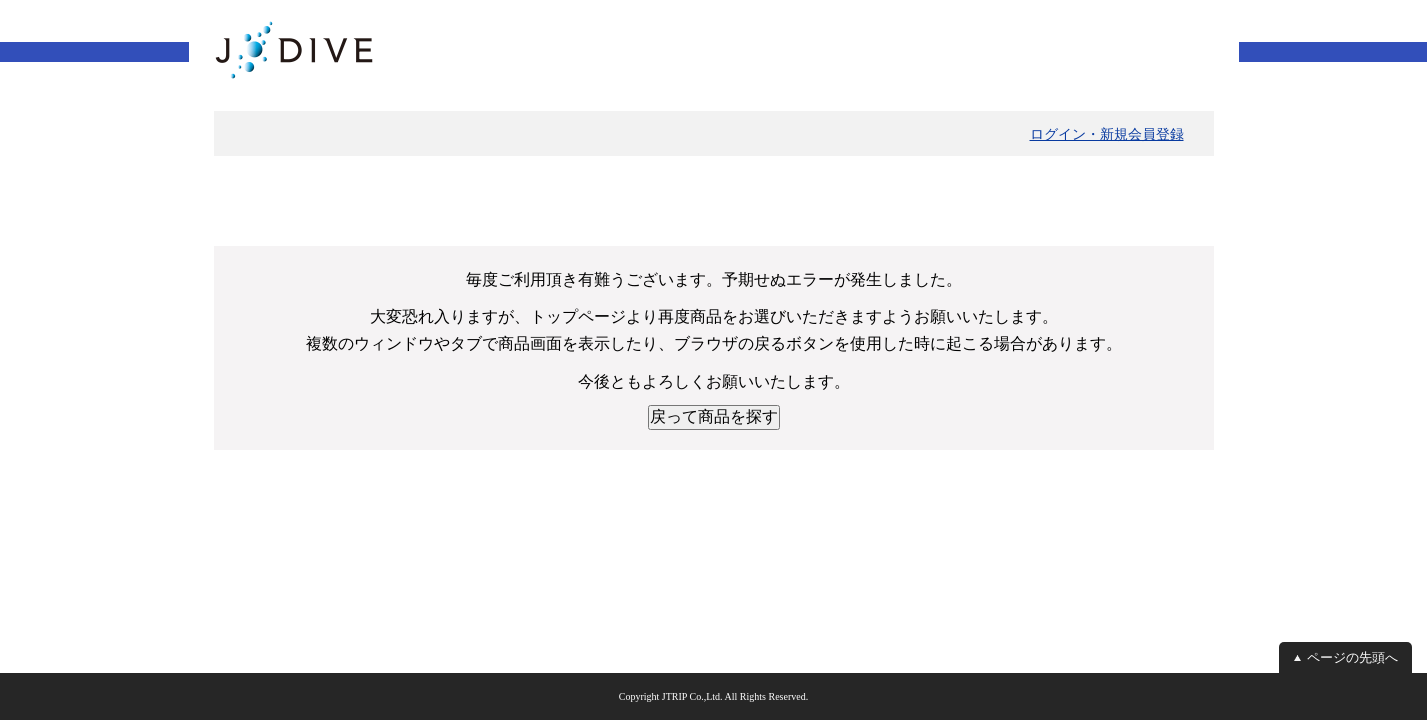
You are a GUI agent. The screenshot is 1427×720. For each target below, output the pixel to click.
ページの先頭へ (1352, 657)
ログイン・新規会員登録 (1107, 134)
